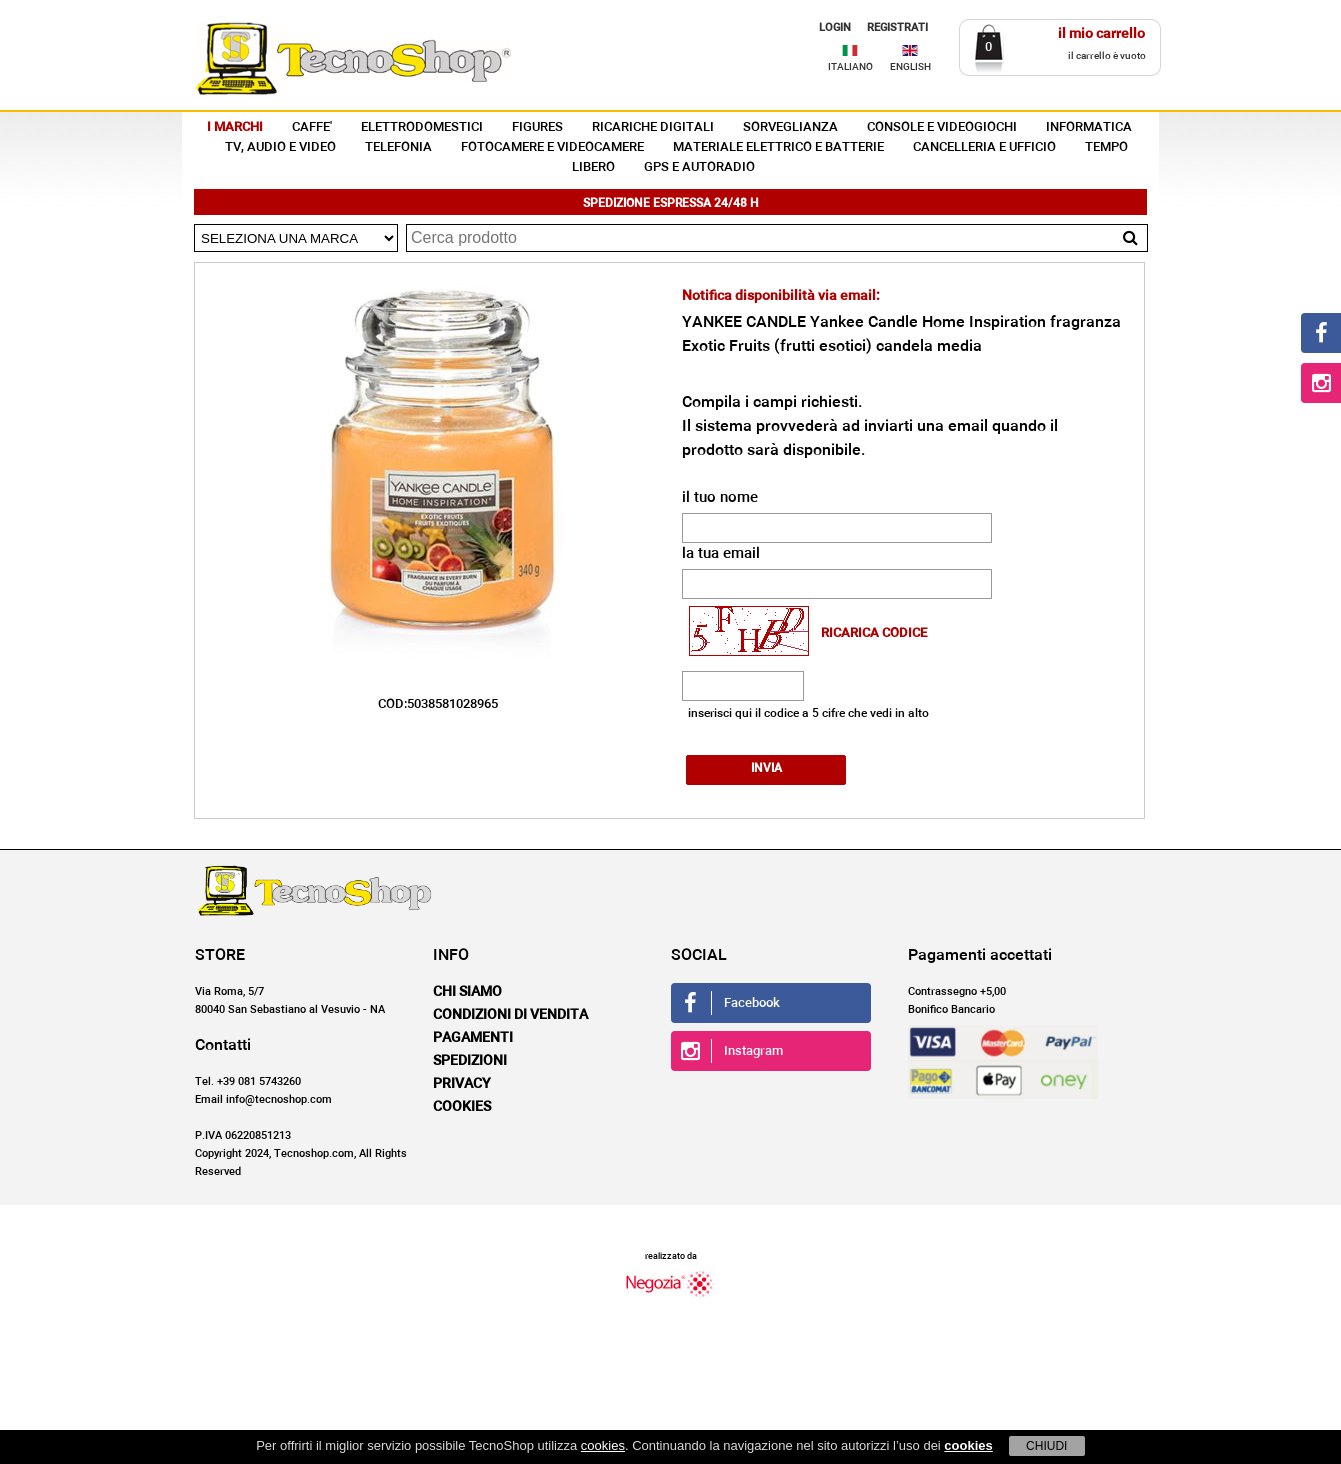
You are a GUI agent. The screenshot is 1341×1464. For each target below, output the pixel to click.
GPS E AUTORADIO (699, 167)
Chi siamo (467, 991)
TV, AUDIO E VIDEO (280, 147)
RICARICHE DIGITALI (653, 127)
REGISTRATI (897, 27)
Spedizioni (470, 1060)
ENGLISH (910, 67)
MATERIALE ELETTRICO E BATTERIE (778, 147)
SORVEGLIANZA (790, 127)
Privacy (462, 1083)
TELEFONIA (398, 147)
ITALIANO (850, 67)
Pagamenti (473, 1037)
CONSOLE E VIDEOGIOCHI (942, 127)
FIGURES (537, 127)
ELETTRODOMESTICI (422, 127)
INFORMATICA (1089, 127)
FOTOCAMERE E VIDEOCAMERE (552, 147)
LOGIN (835, 27)
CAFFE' (312, 127)
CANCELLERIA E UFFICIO (984, 147)
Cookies (462, 1106)
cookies (603, 1445)
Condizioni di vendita (510, 1014)
